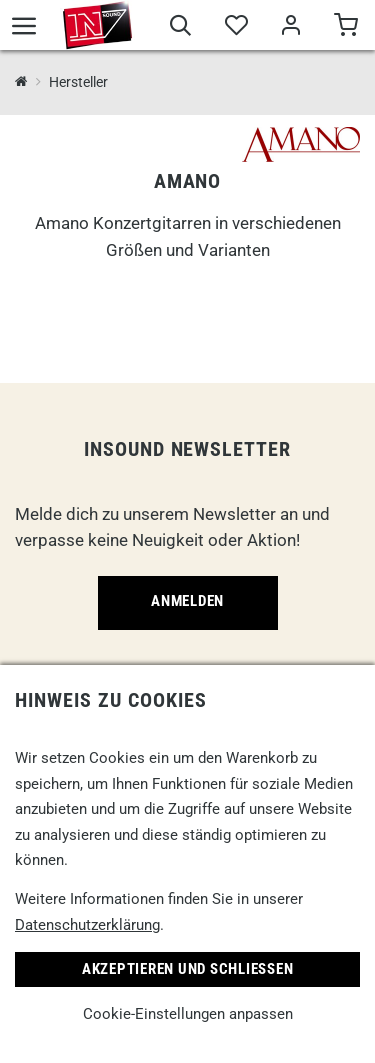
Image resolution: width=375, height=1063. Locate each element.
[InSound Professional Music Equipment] (21, 82)
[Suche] (180, 28)
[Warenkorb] (345, 28)
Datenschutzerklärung (87, 925)
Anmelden (187, 601)
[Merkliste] (235, 28)
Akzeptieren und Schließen (188, 969)
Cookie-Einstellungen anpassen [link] (188, 1014)
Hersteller (78, 82)
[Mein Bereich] (290, 28)
